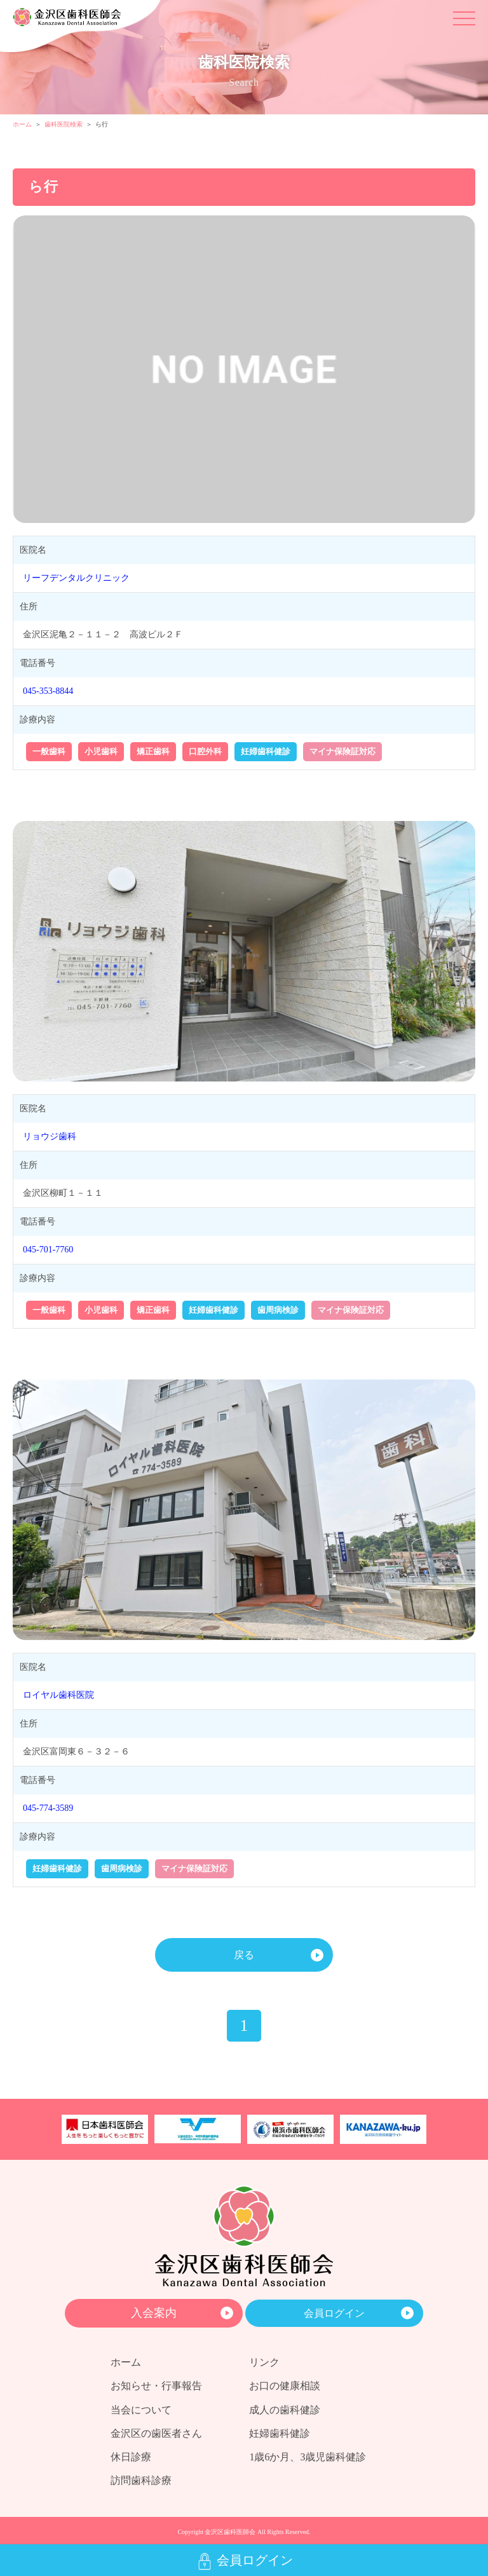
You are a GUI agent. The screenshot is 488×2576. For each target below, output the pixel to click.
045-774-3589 (48, 1808)
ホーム (22, 124)
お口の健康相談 (284, 2385)
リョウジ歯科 (49, 1136)
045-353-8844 (48, 691)
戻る (244, 1954)
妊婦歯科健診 (279, 2433)
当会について (141, 2409)
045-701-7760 (48, 1249)
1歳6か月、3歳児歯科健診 (307, 2456)
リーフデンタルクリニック (76, 578)
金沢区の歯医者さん (156, 2433)
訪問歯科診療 (141, 2480)
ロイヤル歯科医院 (58, 1695)
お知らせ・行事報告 (156, 2385)
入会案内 (154, 2313)
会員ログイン (334, 2313)
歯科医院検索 (63, 124)
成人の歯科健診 (284, 2409)
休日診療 (131, 2456)
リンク (264, 2362)
